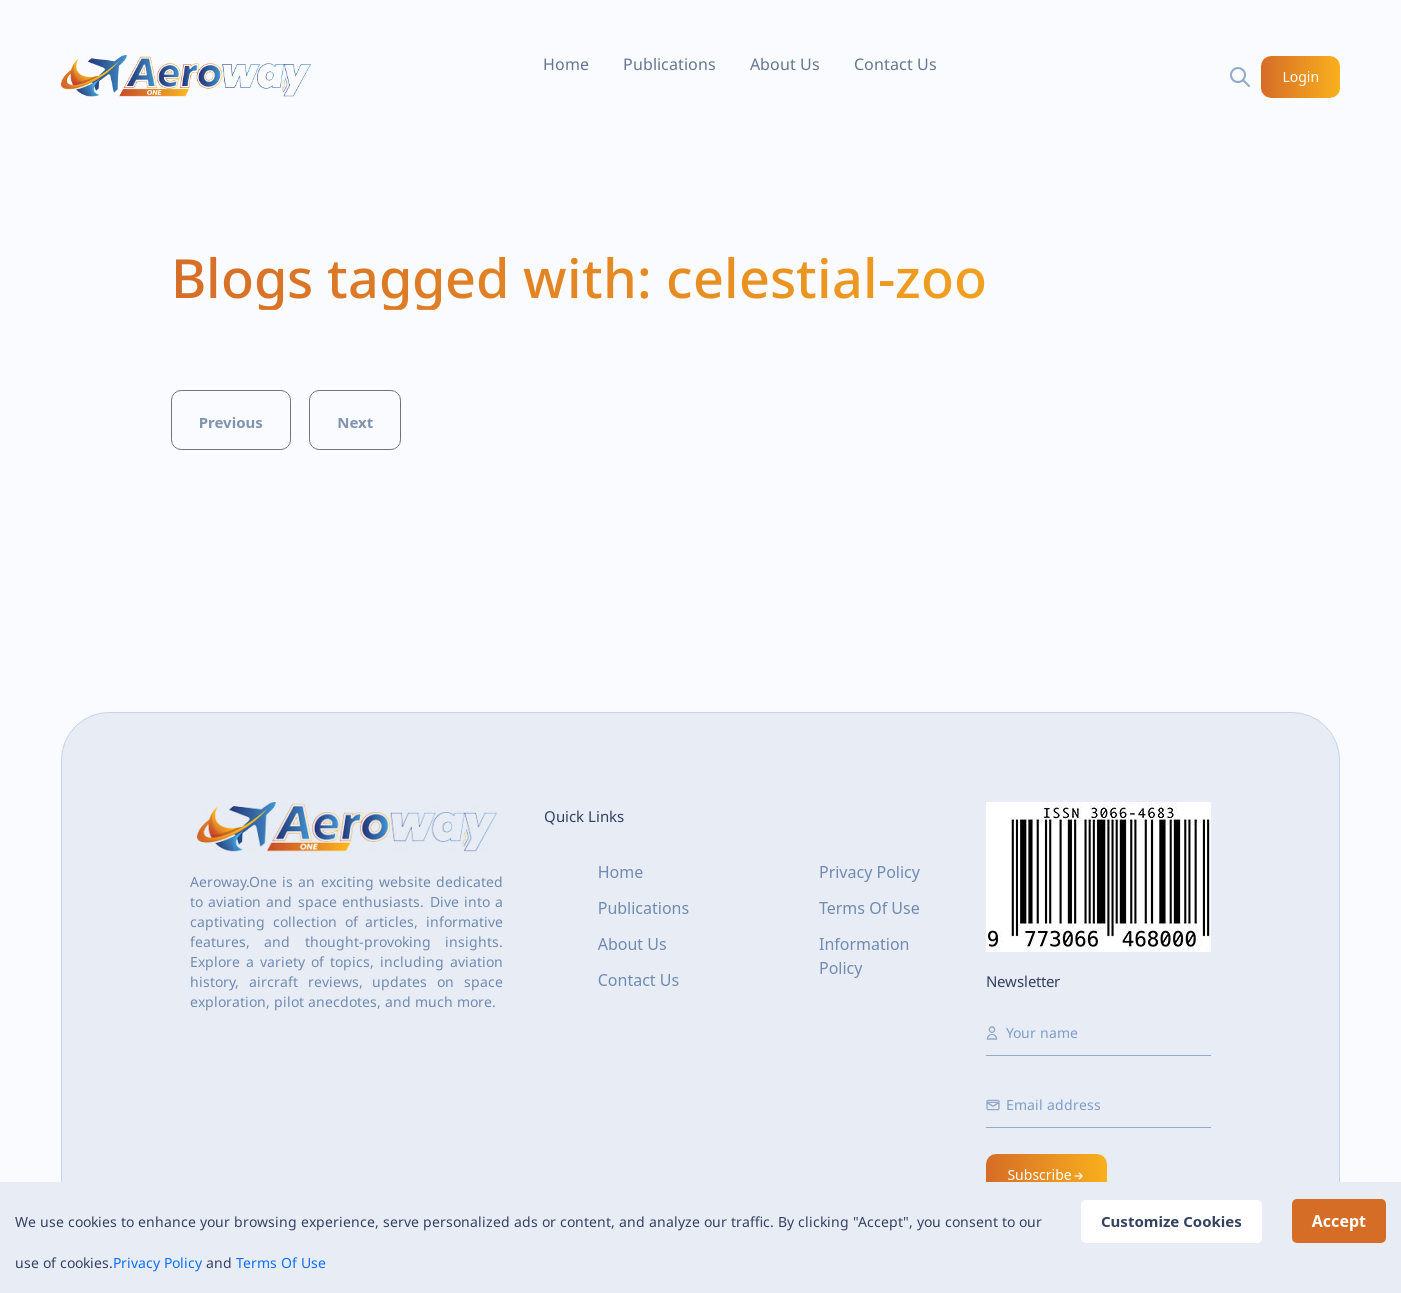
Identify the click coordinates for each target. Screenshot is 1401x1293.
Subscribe (1046, 1174)
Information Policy (864, 956)
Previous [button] (231, 422)
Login (1301, 76)
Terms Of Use (281, 1262)
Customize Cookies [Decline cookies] (1171, 1221)
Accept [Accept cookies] (1339, 1221)
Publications (669, 64)
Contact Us (895, 64)
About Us (785, 64)
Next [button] (355, 422)
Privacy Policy (157, 1262)
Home (566, 64)
